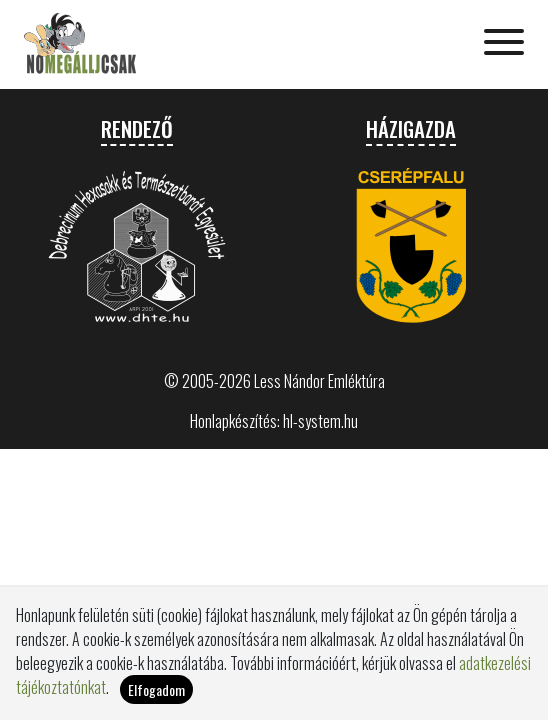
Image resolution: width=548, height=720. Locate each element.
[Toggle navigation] (504, 44)
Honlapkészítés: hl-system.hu (274, 421)
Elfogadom (156, 698)
